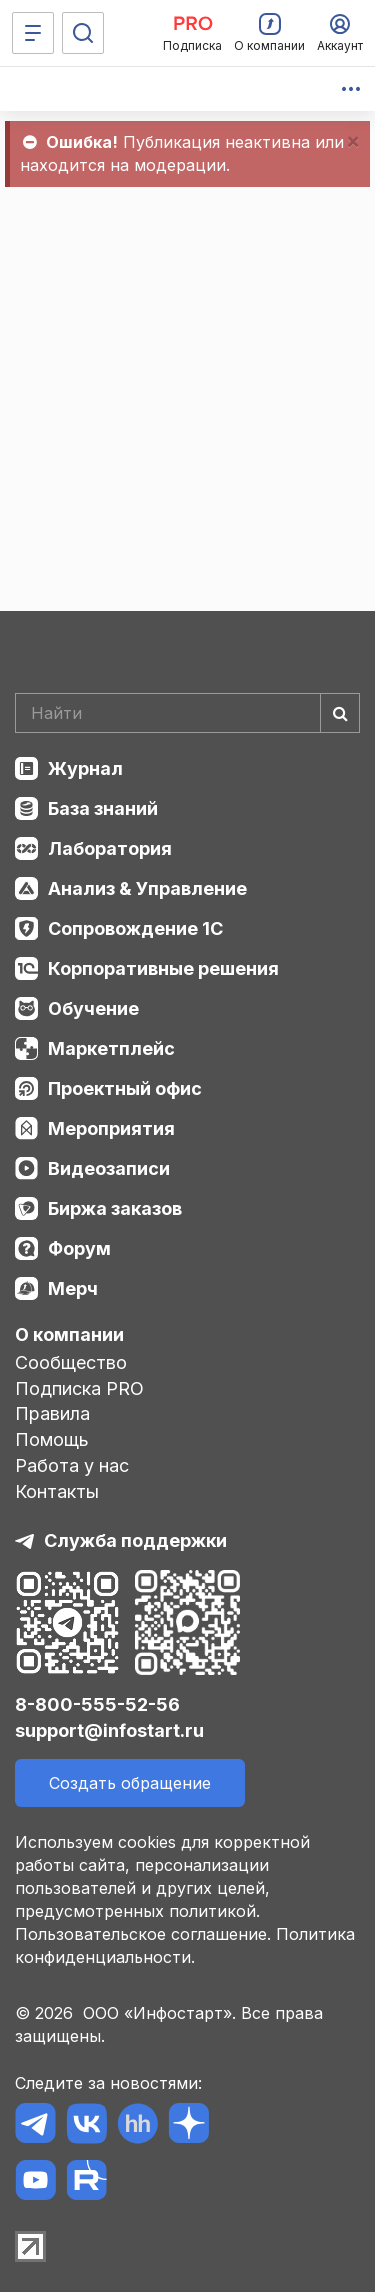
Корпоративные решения (163, 968)
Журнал (85, 768)
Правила (52, 1413)
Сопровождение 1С (135, 928)
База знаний (103, 808)
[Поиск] (83, 33)
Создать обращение (130, 1783)
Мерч (73, 1288)
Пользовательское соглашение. (143, 1934)
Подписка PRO (79, 1388)
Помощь (52, 1439)
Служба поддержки (135, 1540)
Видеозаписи (109, 1168)
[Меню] (33, 33)
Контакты (57, 1491)
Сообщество (71, 1362)
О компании (69, 1334)
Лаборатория (110, 848)
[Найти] (340, 713)
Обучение (93, 1008)
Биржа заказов (115, 1208)
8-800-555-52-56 (97, 1704)
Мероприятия (111, 1128)
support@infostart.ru (109, 1730)
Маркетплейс (111, 1048)
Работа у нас (72, 1465)
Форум (79, 1248)
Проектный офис (125, 1088)
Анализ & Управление (147, 888)
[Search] (187, 713)
